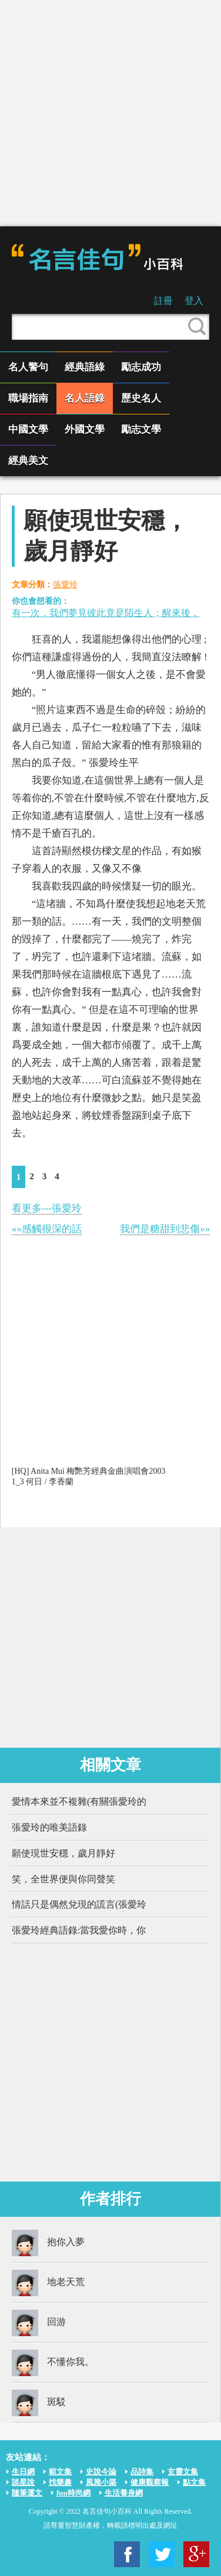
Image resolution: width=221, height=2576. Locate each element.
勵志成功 (141, 367)
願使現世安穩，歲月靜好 (63, 1853)
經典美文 (28, 460)
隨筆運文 (27, 2492)
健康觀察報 (149, 2482)
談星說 (23, 2482)
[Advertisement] (110, 113)
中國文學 (28, 429)
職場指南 (28, 398)
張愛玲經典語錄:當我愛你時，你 (79, 1930)
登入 (194, 301)
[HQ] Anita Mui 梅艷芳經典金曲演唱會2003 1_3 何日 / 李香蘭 (89, 1476)
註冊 (163, 301)
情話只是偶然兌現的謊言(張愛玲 (79, 1904)
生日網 (23, 2471)
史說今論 (101, 2471)
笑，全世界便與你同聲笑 (63, 1879)
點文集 (194, 2482)
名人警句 (28, 367)
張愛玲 (65, 584)
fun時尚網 (73, 2492)
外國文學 (85, 429)
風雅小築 (101, 2482)
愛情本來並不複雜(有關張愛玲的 (79, 1801)
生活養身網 (124, 2492)
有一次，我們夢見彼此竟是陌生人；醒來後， (106, 613)
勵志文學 (141, 429)
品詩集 (141, 2471)
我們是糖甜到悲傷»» (165, 1229)
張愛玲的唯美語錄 (49, 1827)
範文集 (60, 2471)
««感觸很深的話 (47, 1229)
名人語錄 (85, 398)
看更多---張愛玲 (47, 1208)
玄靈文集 (183, 2471)
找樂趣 (60, 2482)
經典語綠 (85, 367)
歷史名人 (141, 398)
